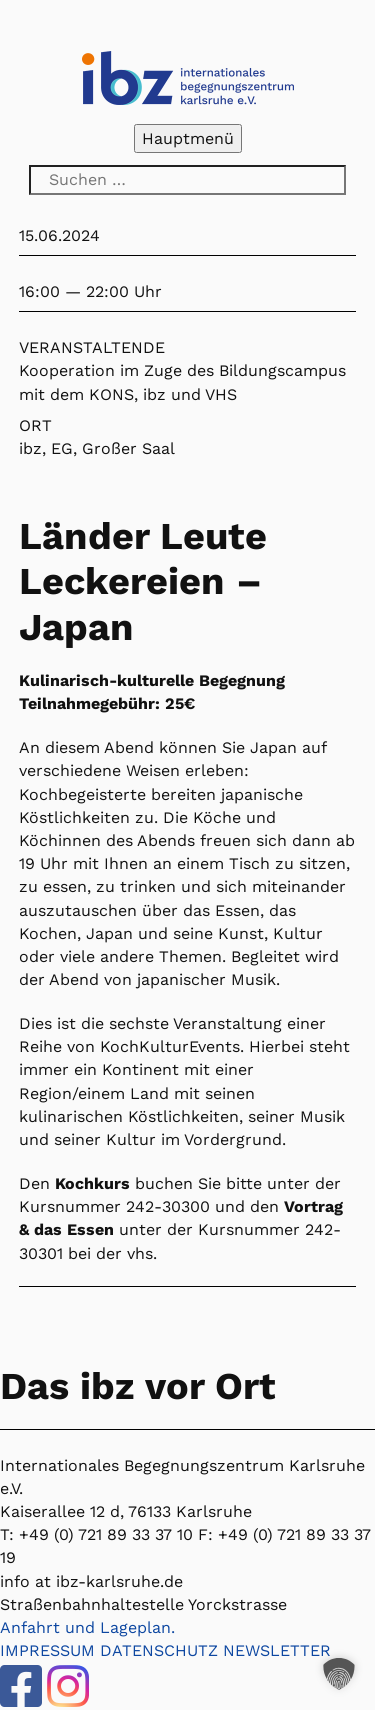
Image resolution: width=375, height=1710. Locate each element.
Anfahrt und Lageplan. (87, 1627)
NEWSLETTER (277, 1650)
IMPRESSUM (47, 1650)
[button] (339, 1674)
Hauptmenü (188, 138)
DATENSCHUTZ (159, 1650)
